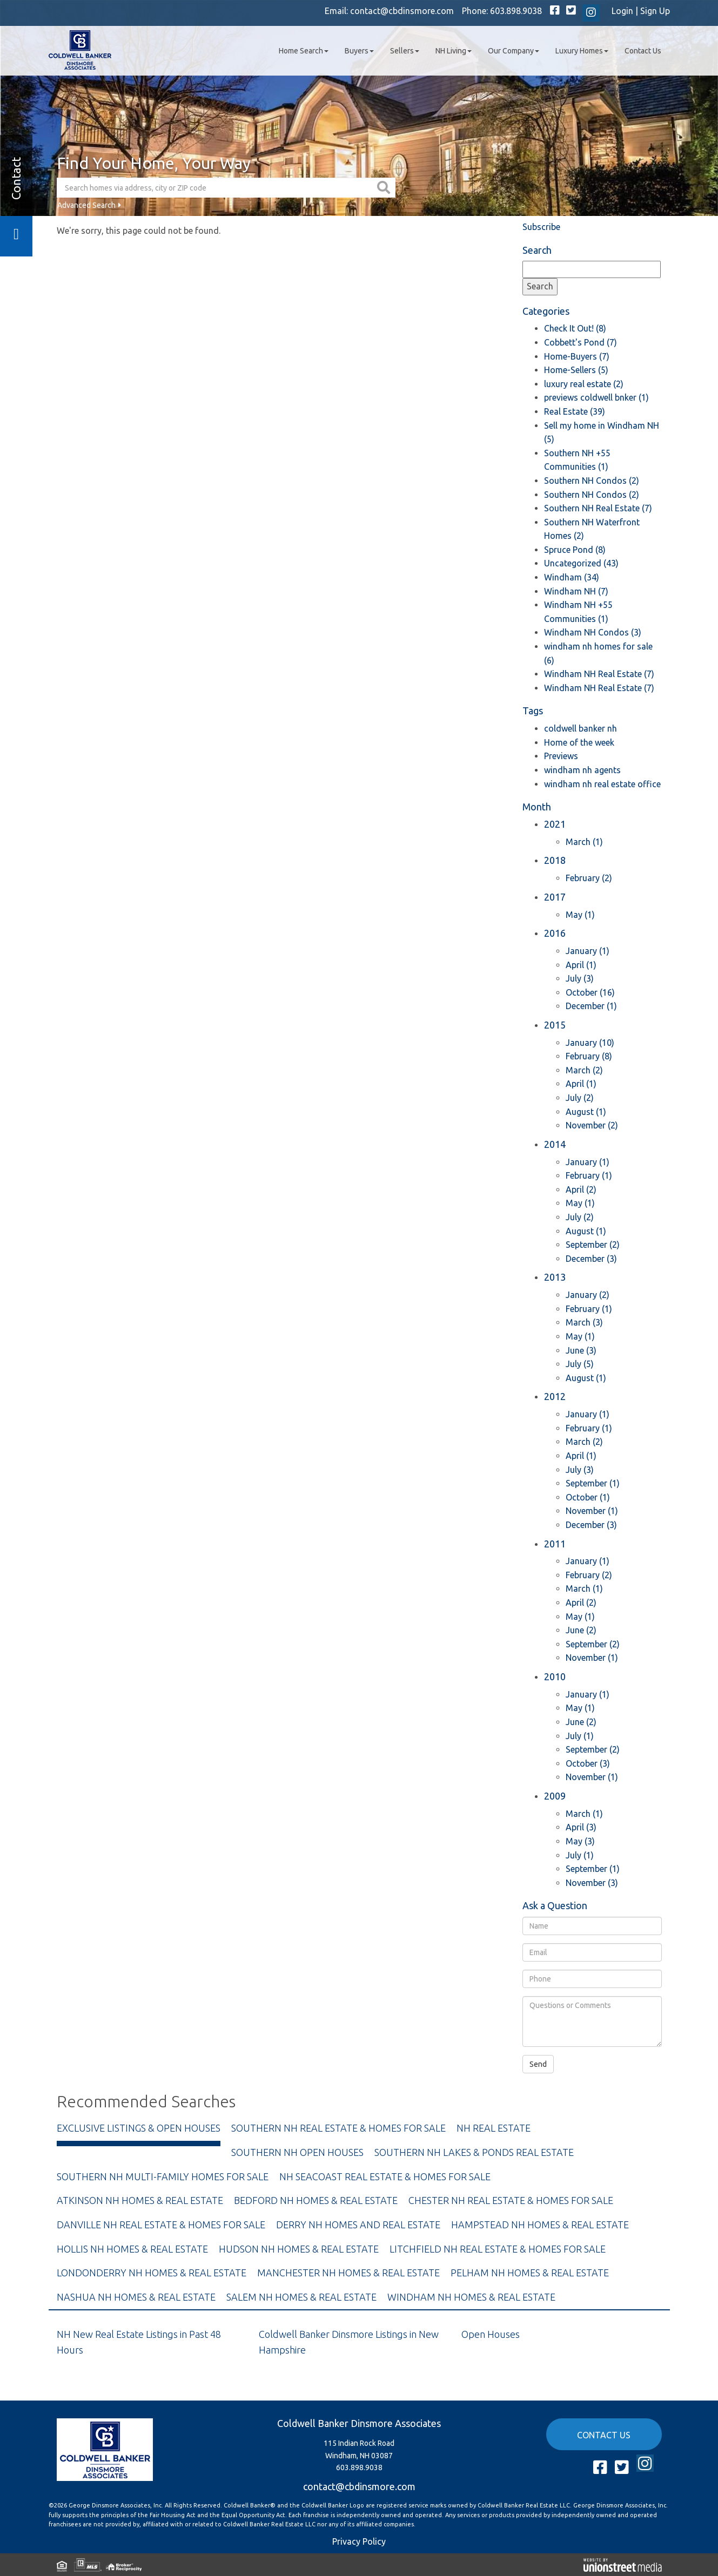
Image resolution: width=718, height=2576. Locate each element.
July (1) (580, 1736)
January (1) (587, 951)
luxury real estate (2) (583, 384)
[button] (384, 188)
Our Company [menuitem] (513, 50)
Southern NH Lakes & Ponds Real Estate (474, 2152)
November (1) (592, 1511)
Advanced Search (86, 205)
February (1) (589, 1175)
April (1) (581, 965)
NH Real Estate (494, 2127)
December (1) (591, 1006)
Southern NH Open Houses (297, 2152)
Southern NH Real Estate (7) (598, 508)
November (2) (592, 1125)
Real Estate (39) (574, 411)
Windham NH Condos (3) (592, 632)
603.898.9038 (516, 11)
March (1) (584, 842)
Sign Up (655, 11)
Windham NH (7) (576, 591)
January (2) (587, 1295)
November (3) (592, 1883)
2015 (555, 1024)
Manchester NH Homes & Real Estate (348, 2272)
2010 (555, 1676)
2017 (555, 896)
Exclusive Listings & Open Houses (138, 2127)
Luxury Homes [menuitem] (581, 50)
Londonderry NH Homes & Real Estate (151, 2272)
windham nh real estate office (602, 784)
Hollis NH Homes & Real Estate (132, 2248)
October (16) (590, 992)
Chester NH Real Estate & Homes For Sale (510, 2200)
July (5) (580, 1364)
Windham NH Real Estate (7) (599, 674)
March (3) (584, 1322)
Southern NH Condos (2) (591, 480)
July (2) (580, 1098)
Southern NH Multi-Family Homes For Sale (163, 2176)
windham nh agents (582, 770)
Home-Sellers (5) (576, 370)
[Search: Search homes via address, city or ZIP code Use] (215, 188)
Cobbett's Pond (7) (580, 342)
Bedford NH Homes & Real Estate (316, 2200)
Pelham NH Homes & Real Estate (530, 2272)
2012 (555, 1396)
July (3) (580, 978)
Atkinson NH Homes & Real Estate (140, 2200)
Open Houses (490, 2334)
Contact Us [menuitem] (643, 50)
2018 (555, 860)
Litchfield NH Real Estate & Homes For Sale (498, 2248)
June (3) (581, 1350)
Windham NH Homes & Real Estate (471, 2296)
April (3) (581, 1827)
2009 (555, 1795)
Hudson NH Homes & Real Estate (299, 2248)
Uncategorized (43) (581, 563)
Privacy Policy (359, 2541)
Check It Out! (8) (575, 328)
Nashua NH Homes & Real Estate (136, 2296)
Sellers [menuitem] (404, 50)
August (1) (586, 1112)
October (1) (588, 1497)
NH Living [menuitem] (453, 50)
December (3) (591, 1258)
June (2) (581, 1630)
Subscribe (541, 227)
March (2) (584, 1070)
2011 (555, 1543)
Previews (561, 756)
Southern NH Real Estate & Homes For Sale (338, 2127)
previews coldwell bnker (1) (596, 397)
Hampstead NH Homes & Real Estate (540, 2224)
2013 (555, 1277)
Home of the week (579, 742)
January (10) (590, 1042)
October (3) (588, 1763)
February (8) (589, 1056)
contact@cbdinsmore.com (402, 11)
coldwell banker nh (580, 728)
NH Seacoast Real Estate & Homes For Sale (385, 2176)
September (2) (593, 1244)
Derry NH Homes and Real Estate (358, 2224)
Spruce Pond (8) (575, 550)
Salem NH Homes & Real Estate (301, 2296)
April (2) (581, 1189)
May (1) (580, 914)
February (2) (589, 878)
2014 (555, 1144)
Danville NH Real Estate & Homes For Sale (161, 2224)
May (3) (580, 1841)
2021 (555, 824)
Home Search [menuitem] (303, 50)
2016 (555, 933)
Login (622, 11)
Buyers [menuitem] (359, 50)
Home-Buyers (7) (576, 356)
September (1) (593, 1483)
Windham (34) (571, 577)
